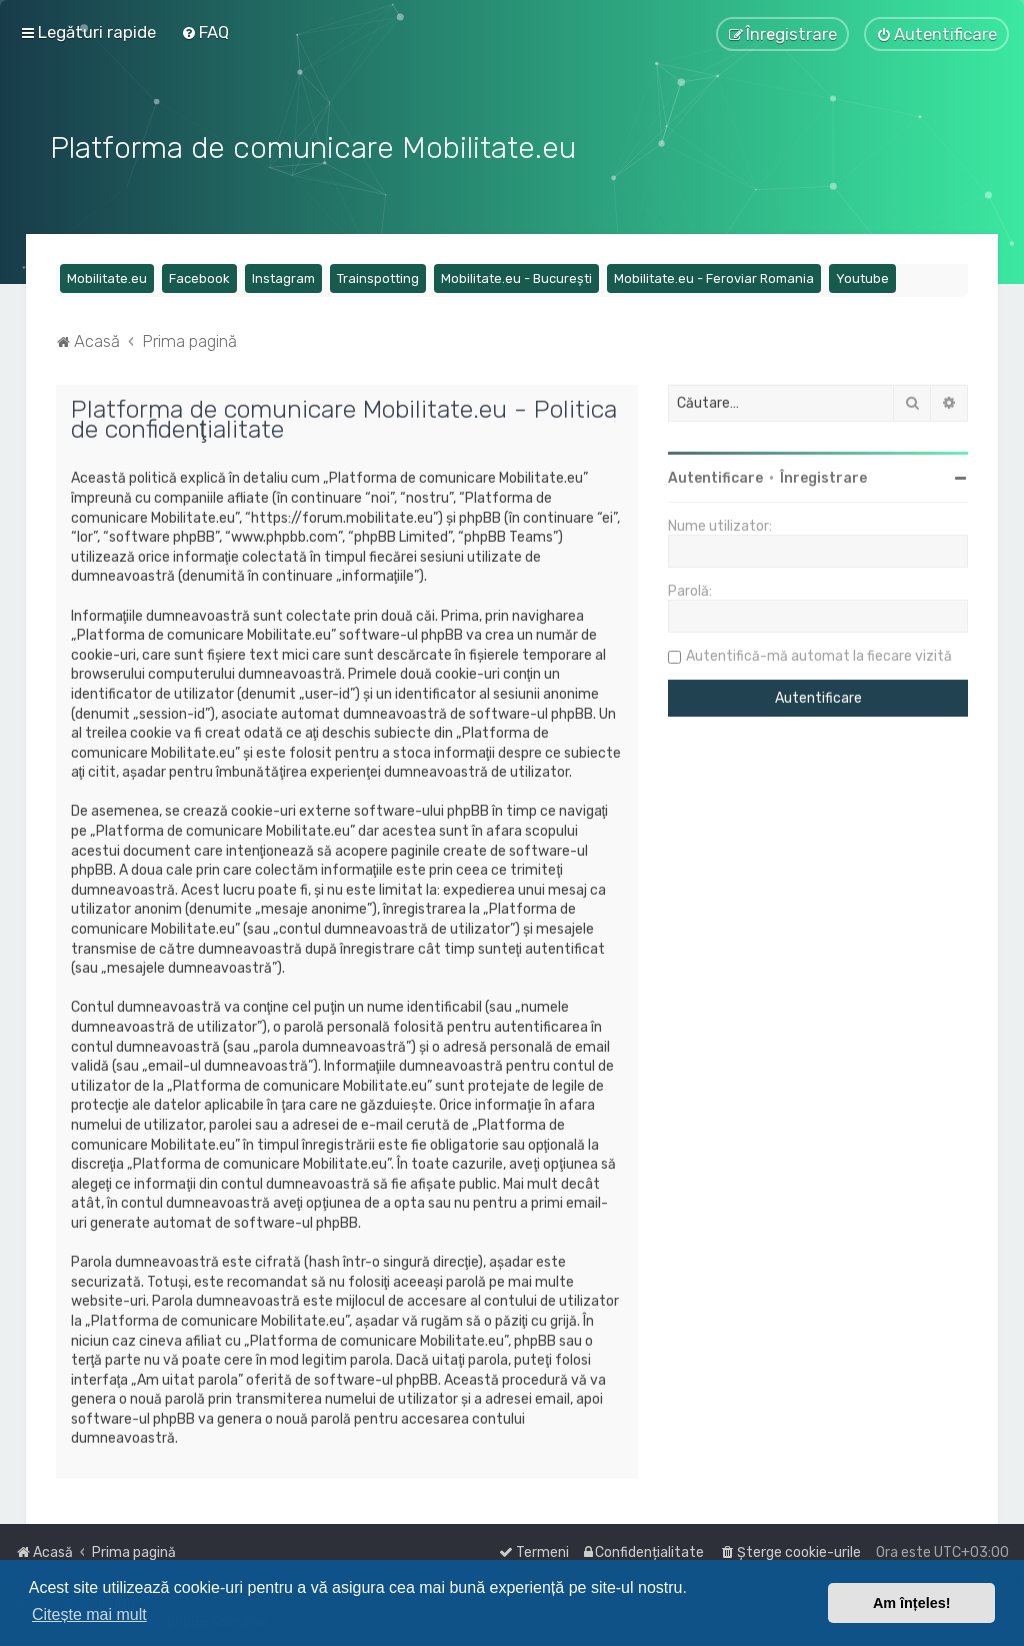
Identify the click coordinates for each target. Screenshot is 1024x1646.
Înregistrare (823, 476)
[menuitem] (205, 32)
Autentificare (715, 476)
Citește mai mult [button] (89, 1614)
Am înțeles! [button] (912, 1603)
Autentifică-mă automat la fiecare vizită (819, 654)
